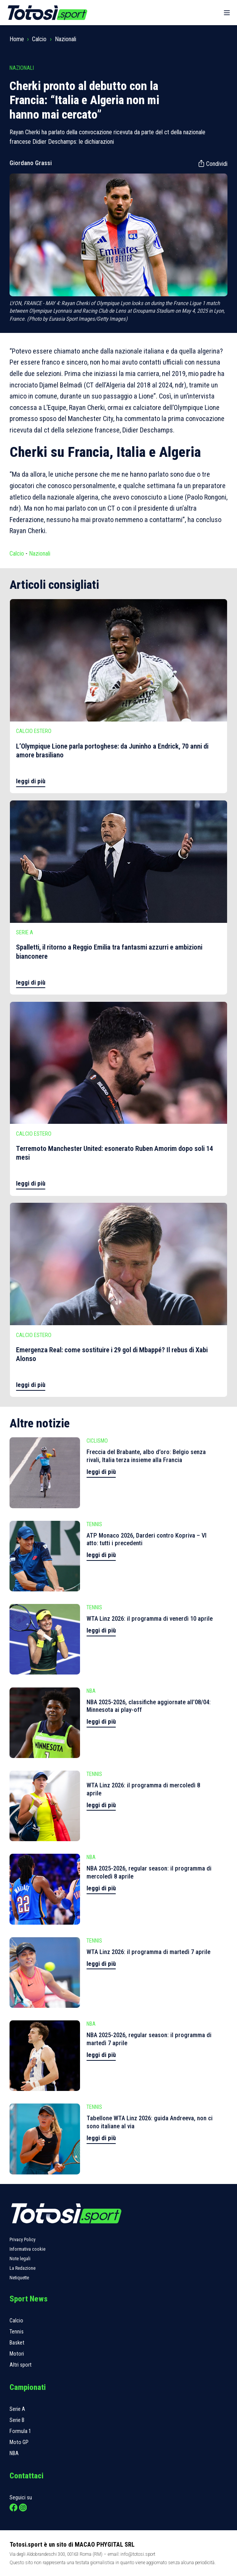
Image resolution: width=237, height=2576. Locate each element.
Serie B (17, 2420)
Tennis (17, 2332)
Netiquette (19, 2277)
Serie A (17, 2409)
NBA (14, 2453)
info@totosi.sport (137, 2554)
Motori (17, 2354)
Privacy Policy (22, 2239)
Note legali (20, 2258)
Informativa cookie (27, 2249)
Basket (17, 2343)
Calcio (39, 39)
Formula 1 (20, 2431)
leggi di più (30, 781)
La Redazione (22, 2268)
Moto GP (19, 2442)
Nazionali (65, 39)
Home (17, 39)
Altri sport (21, 2365)
